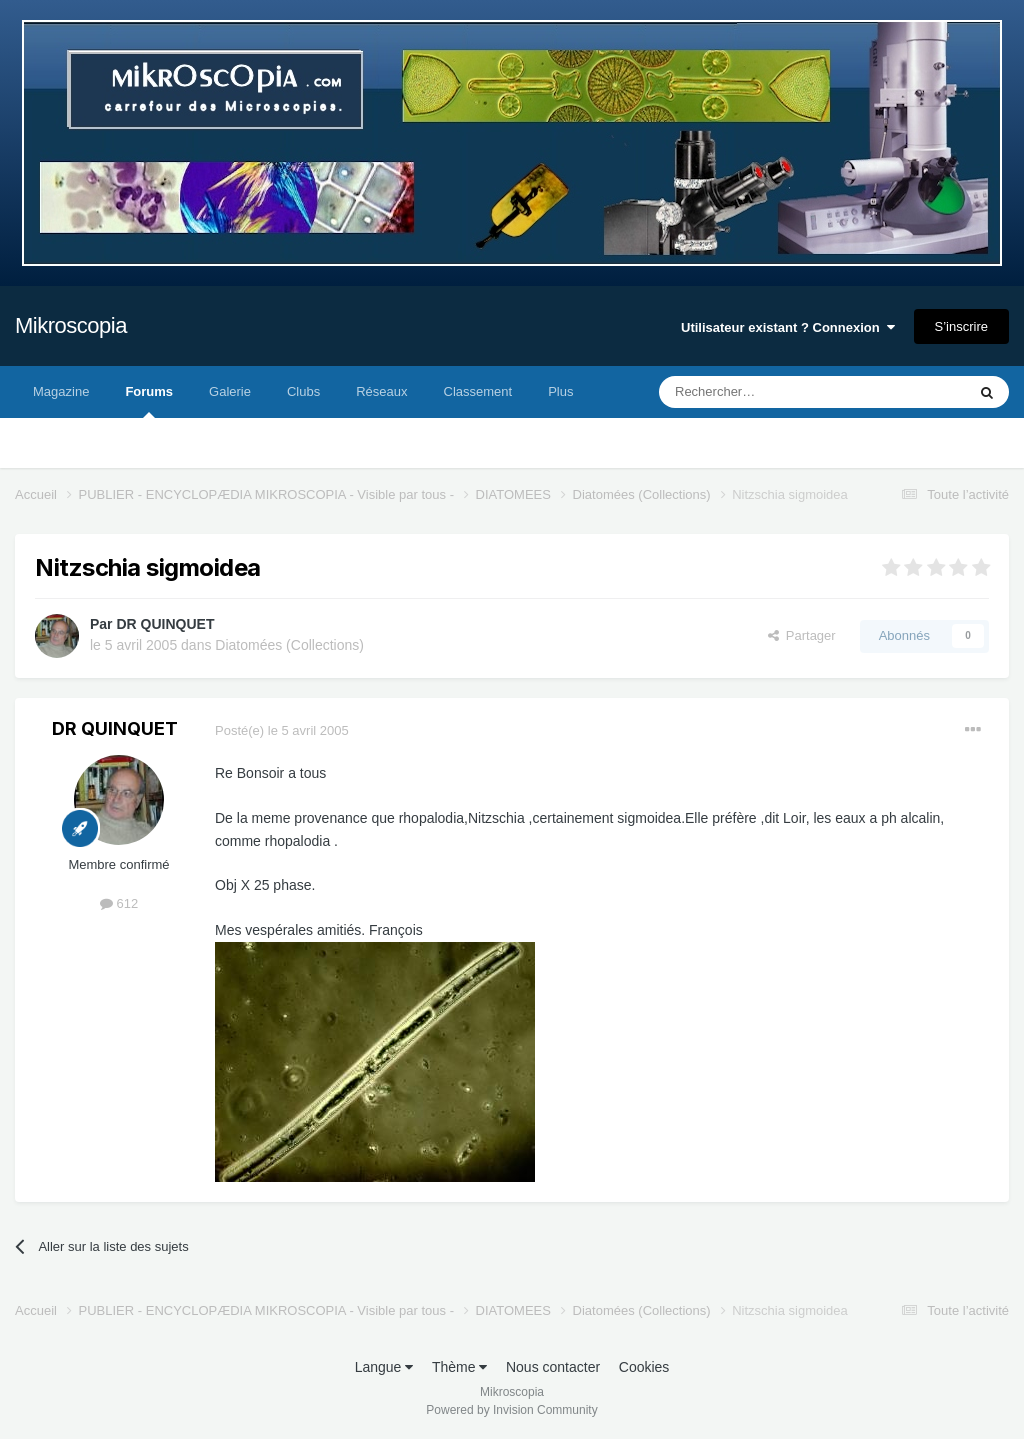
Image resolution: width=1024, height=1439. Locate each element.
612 (119, 903)
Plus (560, 391)
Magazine (61, 391)
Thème (459, 1367)
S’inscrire (961, 326)
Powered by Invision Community (511, 1410)
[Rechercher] (770, 392)
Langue (384, 1367)
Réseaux (381, 391)
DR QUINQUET (165, 624)
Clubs (303, 391)
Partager (802, 635)
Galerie (230, 391)
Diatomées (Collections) (289, 645)
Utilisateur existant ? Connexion (788, 327)
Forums (149, 401)
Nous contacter (553, 1367)
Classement (478, 391)
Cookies (644, 1367)
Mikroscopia (71, 325)
